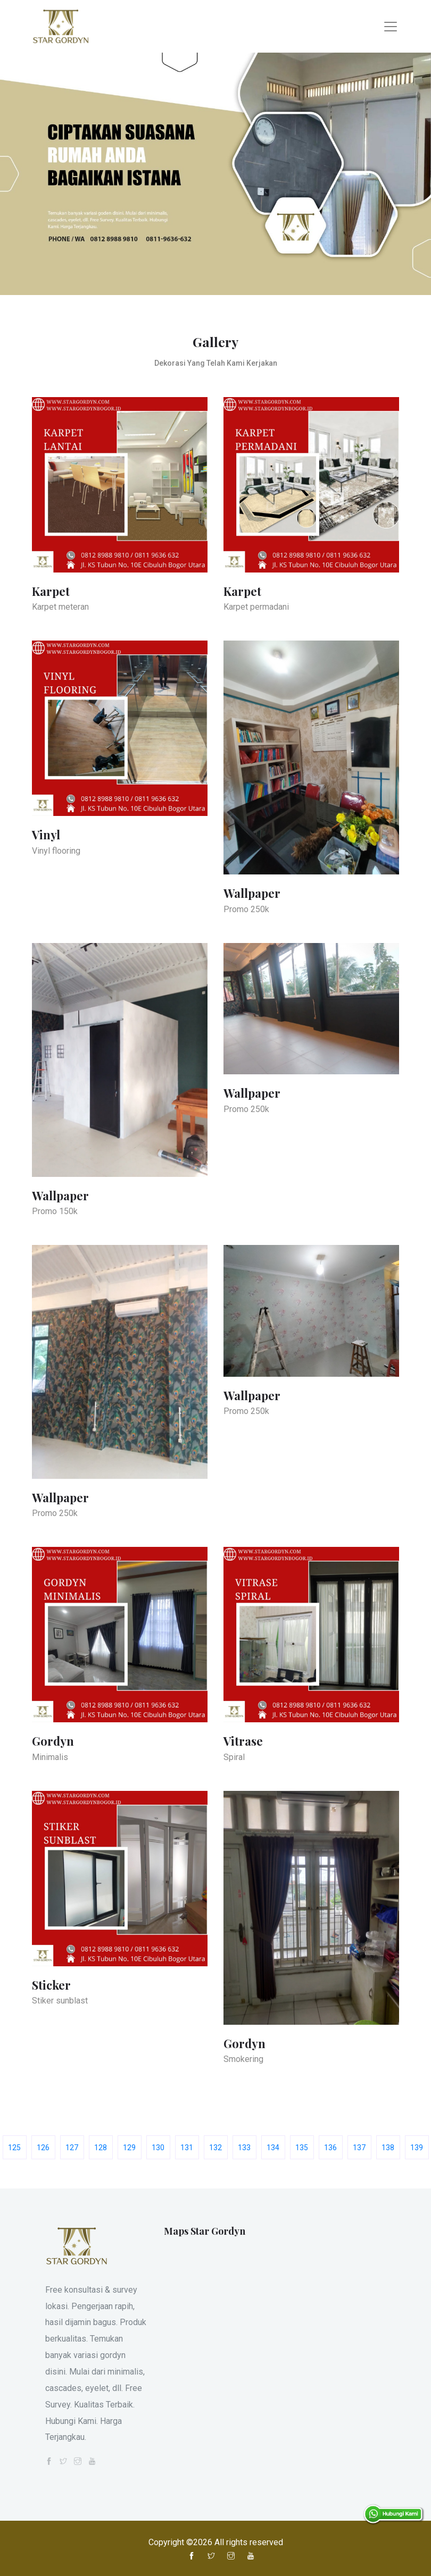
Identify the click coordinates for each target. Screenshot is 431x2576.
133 (244, 2147)
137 (359, 2147)
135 (301, 2147)
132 (215, 2147)
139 (416, 2147)
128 (100, 2147)
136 (330, 2147)
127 (71, 2147)
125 (14, 2147)
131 (186, 2147)
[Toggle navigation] (390, 26)
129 (129, 2147)
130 (158, 2147)
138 (388, 2147)
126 (43, 2147)
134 (273, 2147)
